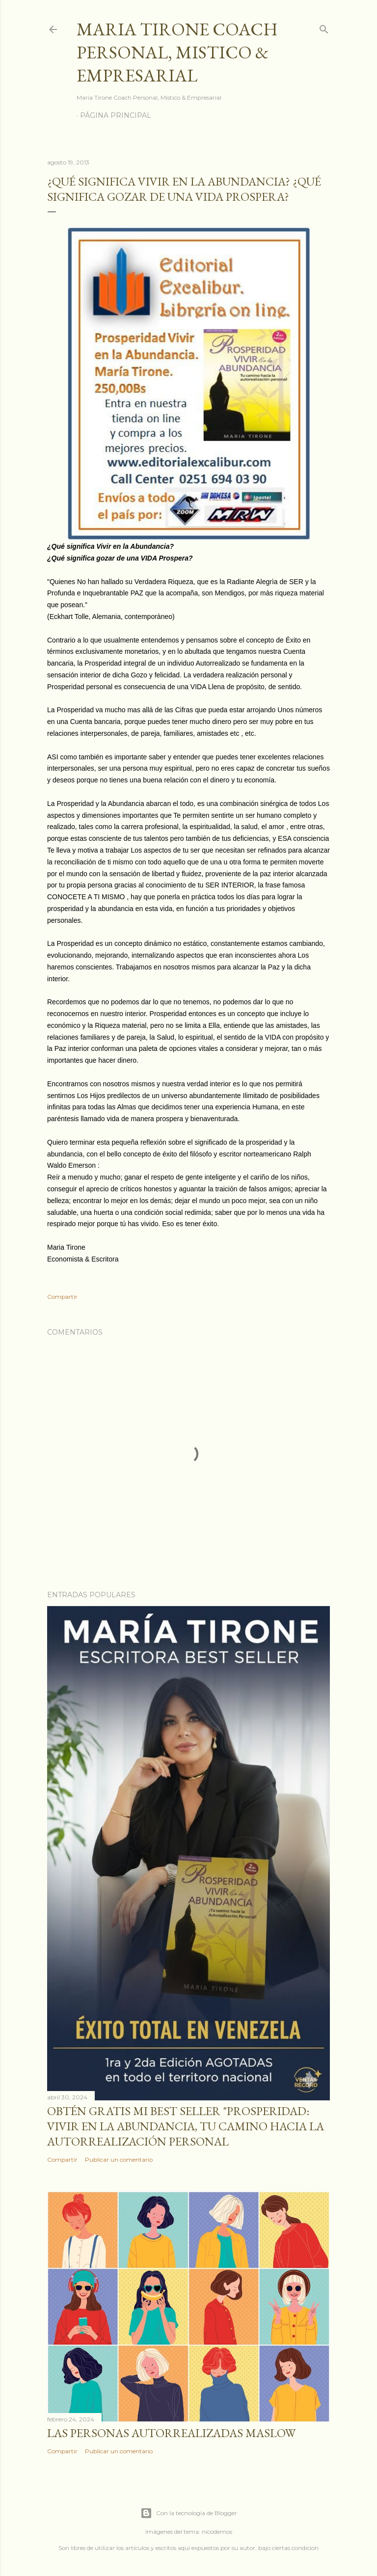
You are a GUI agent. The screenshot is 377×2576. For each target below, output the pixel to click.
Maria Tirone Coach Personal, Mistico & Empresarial (177, 52)
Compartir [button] (62, 1296)
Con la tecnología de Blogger (188, 2513)
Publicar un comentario (119, 2159)
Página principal (115, 115)
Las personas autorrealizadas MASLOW (171, 2433)
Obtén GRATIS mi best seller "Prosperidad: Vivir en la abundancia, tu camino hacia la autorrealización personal (185, 2126)
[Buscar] (324, 27)
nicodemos (217, 2531)
